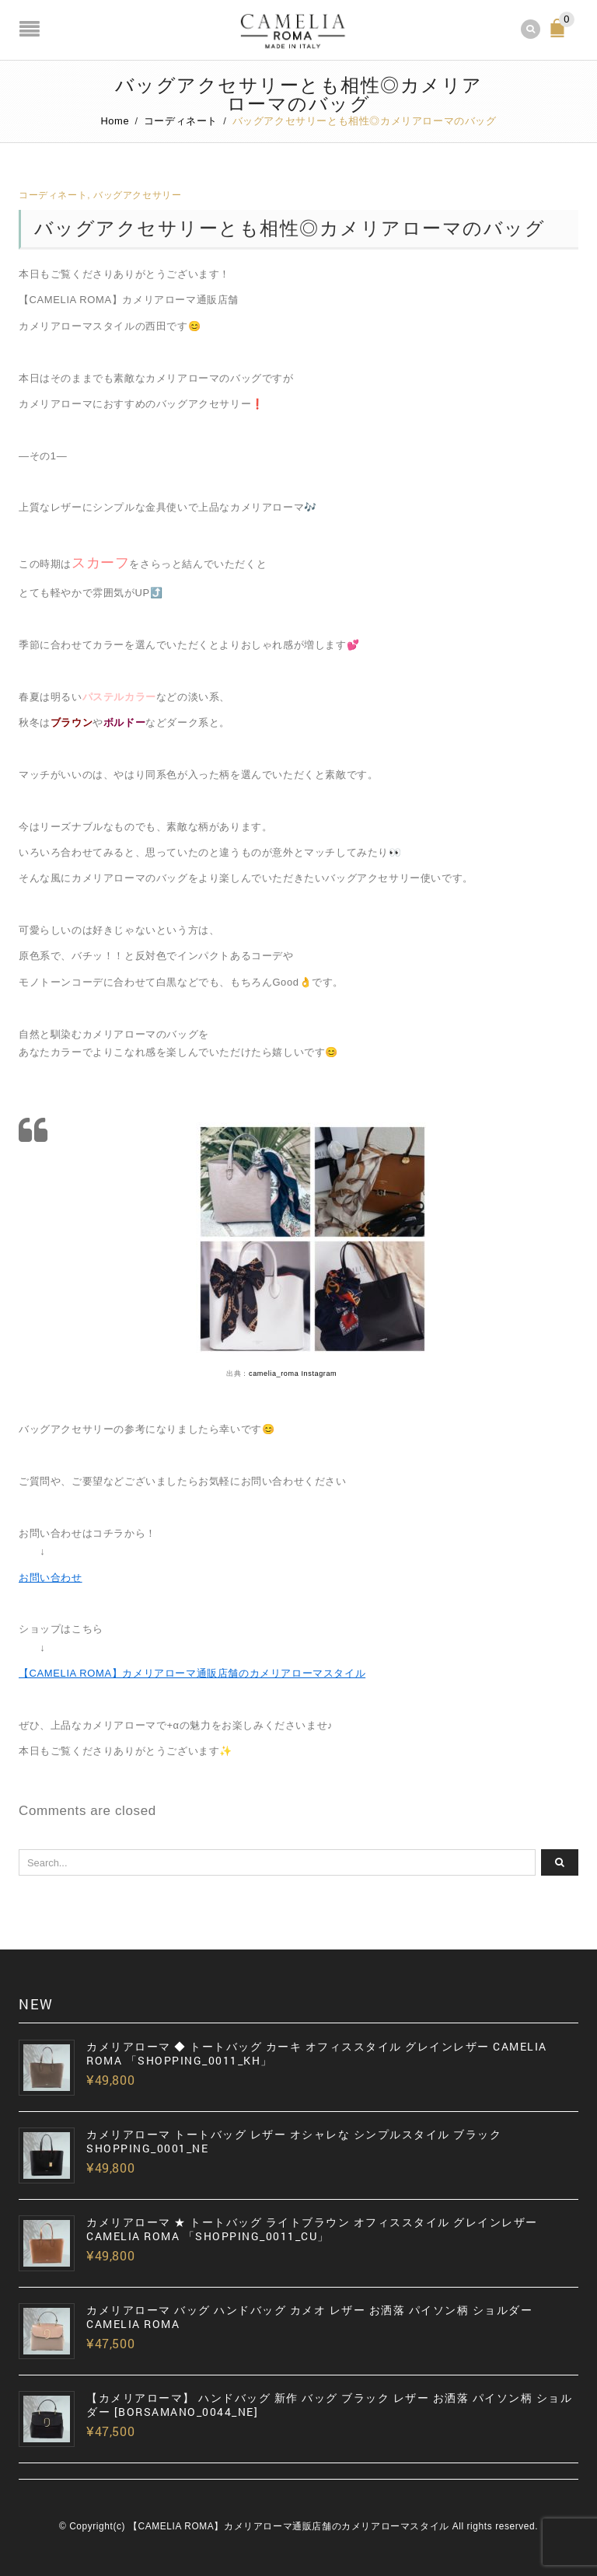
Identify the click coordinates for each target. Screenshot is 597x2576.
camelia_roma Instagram (293, 1373)
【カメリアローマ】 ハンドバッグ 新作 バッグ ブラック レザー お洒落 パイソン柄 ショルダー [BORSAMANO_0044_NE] (329, 2405)
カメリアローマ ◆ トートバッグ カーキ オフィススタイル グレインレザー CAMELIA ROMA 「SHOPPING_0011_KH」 (316, 2054)
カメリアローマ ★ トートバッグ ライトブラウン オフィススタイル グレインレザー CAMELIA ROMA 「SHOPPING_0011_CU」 (312, 2229)
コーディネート (181, 121)
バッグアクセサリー (137, 195)
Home (114, 121)
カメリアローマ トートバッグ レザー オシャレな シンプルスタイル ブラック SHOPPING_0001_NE (293, 2141)
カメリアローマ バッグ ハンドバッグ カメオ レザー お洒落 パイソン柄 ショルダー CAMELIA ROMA (309, 2317)
